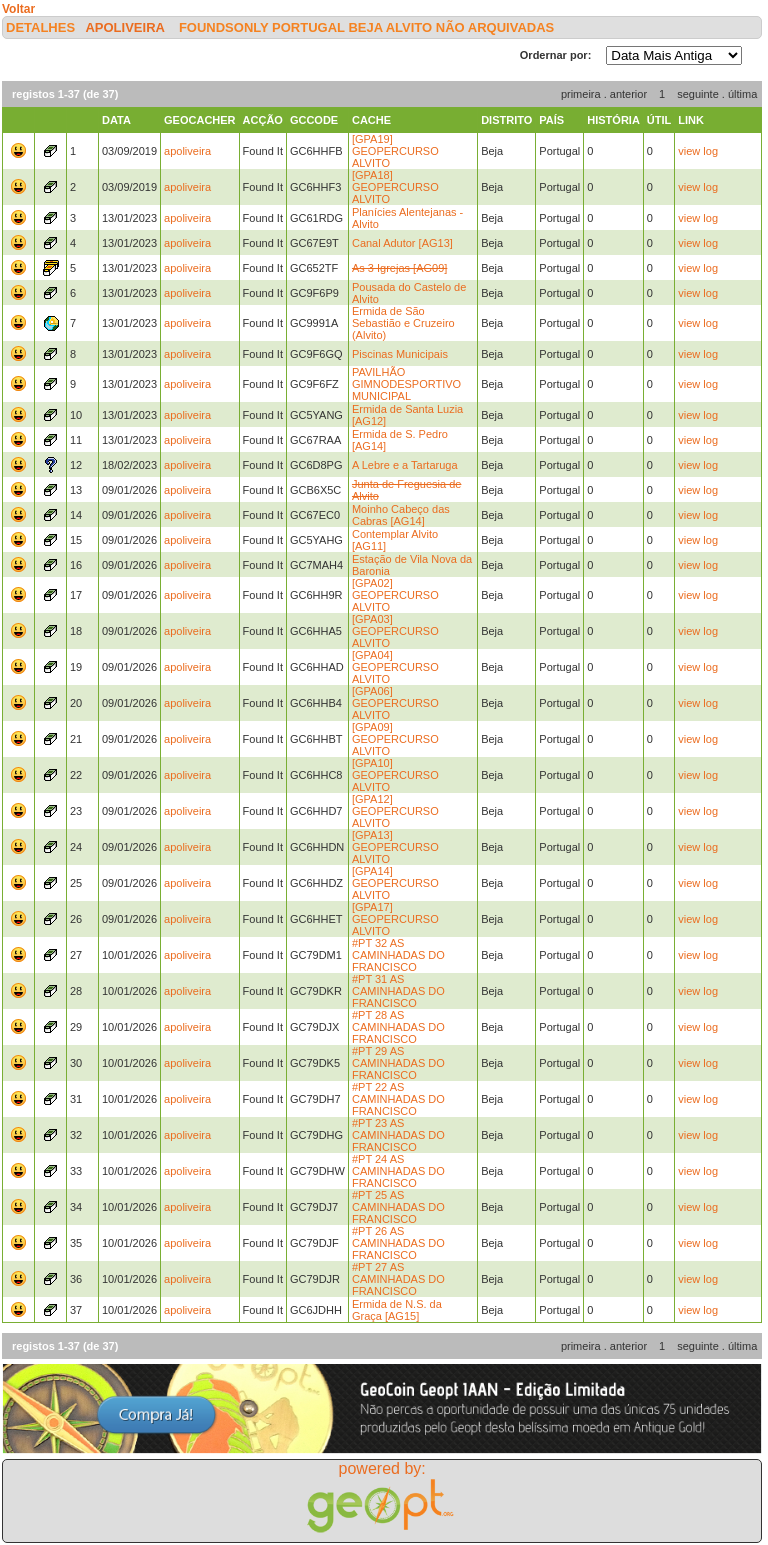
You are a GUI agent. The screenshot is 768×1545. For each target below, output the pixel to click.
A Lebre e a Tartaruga (405, 465)
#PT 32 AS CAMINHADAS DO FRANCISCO (398, 955)
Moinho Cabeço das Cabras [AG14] (401, 515)
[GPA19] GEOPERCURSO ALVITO (395, 151)
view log (698, 151)
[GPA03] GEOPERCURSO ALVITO (395, 631)
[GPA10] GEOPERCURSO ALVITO (395, 775)
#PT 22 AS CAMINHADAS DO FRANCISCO (398, 1099)
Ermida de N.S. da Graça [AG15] (397, 1310)
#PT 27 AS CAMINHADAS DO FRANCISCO (398, 1279)
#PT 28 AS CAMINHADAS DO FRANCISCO (398, 1027)
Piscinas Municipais (400, 354)
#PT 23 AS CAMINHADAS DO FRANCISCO (398, 1135)
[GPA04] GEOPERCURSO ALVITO (395, 667)
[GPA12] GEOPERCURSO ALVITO (395, 811)
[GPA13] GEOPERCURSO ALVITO (395, 847)
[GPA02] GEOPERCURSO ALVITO (395, 595)
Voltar (18, 9)
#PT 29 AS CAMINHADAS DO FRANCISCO (398, 1063)
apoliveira (124, 27)
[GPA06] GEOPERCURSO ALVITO (395, 703)
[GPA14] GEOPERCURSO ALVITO (395, 883)
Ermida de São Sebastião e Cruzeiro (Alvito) (403, 323)
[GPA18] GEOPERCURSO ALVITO (395, 187)
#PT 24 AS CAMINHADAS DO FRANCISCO (398, 1171)
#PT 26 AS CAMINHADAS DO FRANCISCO (398, 1243)
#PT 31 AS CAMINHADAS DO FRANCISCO (398, 991)
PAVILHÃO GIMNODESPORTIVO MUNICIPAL (406, 384)
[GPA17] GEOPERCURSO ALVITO (395, 919)
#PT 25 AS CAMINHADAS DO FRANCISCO (398, 1207)
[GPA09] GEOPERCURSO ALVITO (395, 739)
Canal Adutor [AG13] (402, 243)
